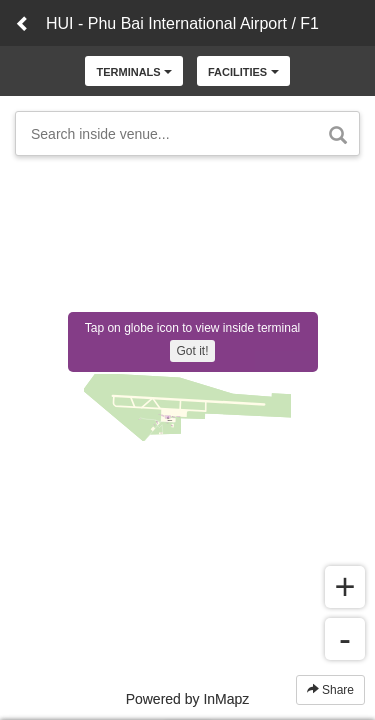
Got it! (192, 351)
